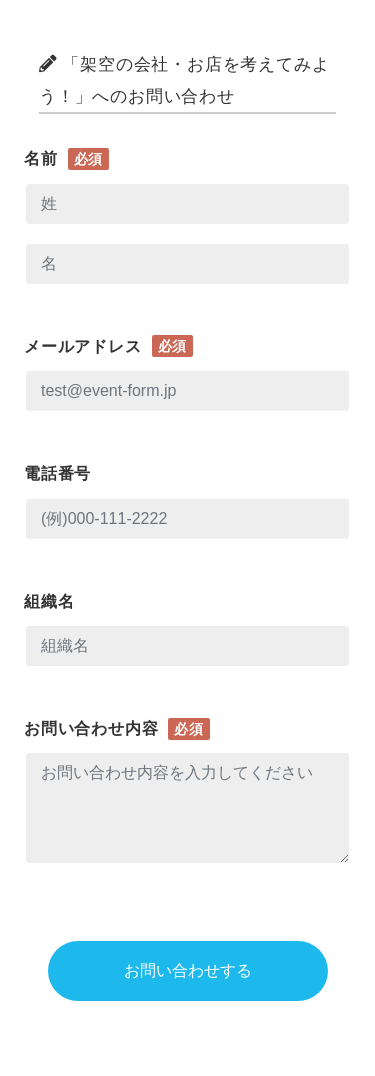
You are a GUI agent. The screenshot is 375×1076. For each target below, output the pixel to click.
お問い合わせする (188, 970)
